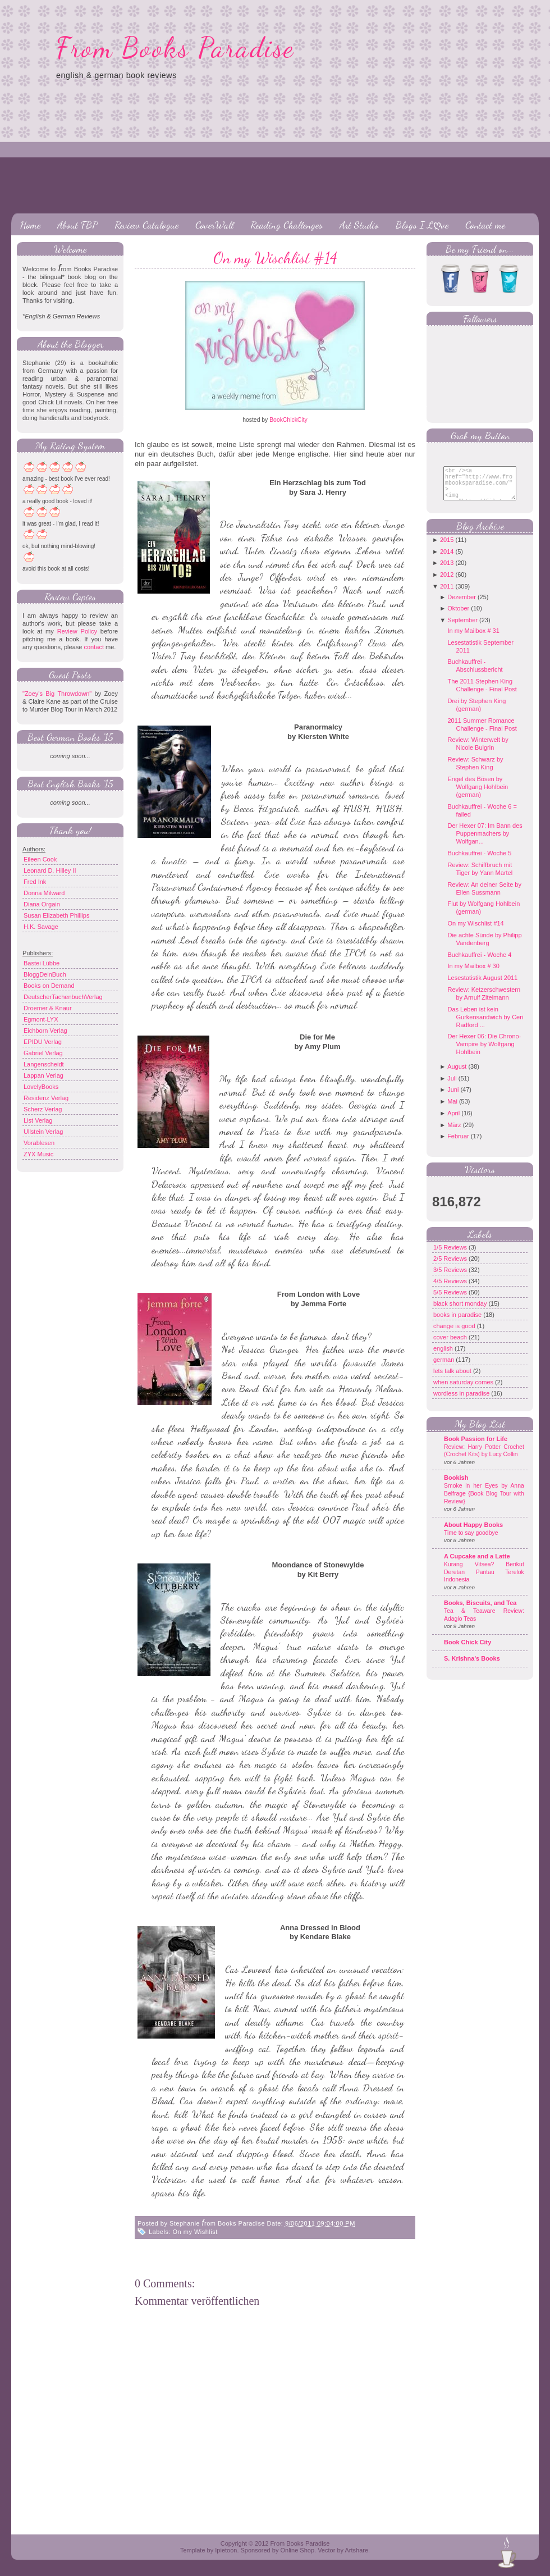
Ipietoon (226, 2550)
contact (93, 647)
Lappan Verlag (43, 1075)
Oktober (458, 616)
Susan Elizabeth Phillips (56, 915)
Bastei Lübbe (41, 963)
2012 (446, 583)
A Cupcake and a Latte (477, 1564)
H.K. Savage (41, 926)
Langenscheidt (44, 1064)
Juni (453, 1098)
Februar (458, 1144)
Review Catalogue (146, 224)
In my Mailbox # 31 (473, 639)
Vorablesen (39, 1142)
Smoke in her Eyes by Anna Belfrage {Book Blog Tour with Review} (484, 1501)
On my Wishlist (195, 2231)
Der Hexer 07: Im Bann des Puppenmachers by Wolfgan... (484, 842)
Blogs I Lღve (422, 224)
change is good (455, 1334)
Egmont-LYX (41, 1019)
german (444, 1368)
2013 (446, 571)
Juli (452, 1086)
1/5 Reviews (451, 1255)
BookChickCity (288, 420)
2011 (446, 594)
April (453, 1121)
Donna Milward (44, 893)
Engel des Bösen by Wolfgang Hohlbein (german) (477, 795)
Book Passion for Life (475, 1447)
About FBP (77, 224)
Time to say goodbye (471, 1541)
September (462, 628)
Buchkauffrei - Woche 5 (479, 861)
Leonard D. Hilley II (50, 870)
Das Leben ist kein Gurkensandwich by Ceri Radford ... (485, 1025)
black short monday (460, 1311)
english (444, 1356)
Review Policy (77, 631)
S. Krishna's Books (472, 1666)
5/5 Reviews (451, 1300)
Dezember (461, 605)
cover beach (451, 1345)
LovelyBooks (41, 1086)
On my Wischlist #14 (275, 257)
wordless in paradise (462, 1401)
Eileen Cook (40, 859)
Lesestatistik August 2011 (482, 986)
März (454, 1133)
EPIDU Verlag (43, 1041)
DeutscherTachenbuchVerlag (63, 996)
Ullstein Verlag (43, 1131)
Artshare (356, 2550)
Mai (452, 1109)
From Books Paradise (175, 48)
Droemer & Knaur (48, 1008)
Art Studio (359, 224)
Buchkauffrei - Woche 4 (479, 963)
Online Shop (297, 2550)
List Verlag (38, 1120)
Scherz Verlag (43, 1109)
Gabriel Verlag (43, 1053)
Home (30, 224)
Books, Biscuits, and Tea (480, 1611)
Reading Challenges (286, 224)
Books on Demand (49, 985)
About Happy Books (473, 1533)
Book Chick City (467, 1650)
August (456, 1075)
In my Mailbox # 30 (473, 974)
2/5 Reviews (451, 1267)
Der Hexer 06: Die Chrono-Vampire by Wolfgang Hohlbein (484, 1052)
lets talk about (453, 1379)
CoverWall (214, 224)
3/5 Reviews (451, 1278)
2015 (446, 548)
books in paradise (458, 1323)
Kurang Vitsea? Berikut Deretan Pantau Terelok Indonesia (484, 1580)
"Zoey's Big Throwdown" (56, 693)
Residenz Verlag (46, 1098)
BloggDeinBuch (45, 974)
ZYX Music (38, 1154)
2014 (446, 560)
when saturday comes (464, 1390)
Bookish (456, 1486)
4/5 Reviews (451, 1289)
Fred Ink (35, 881)
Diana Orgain (42, 904)
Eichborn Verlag (45, 1030)
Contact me (485, 224)
